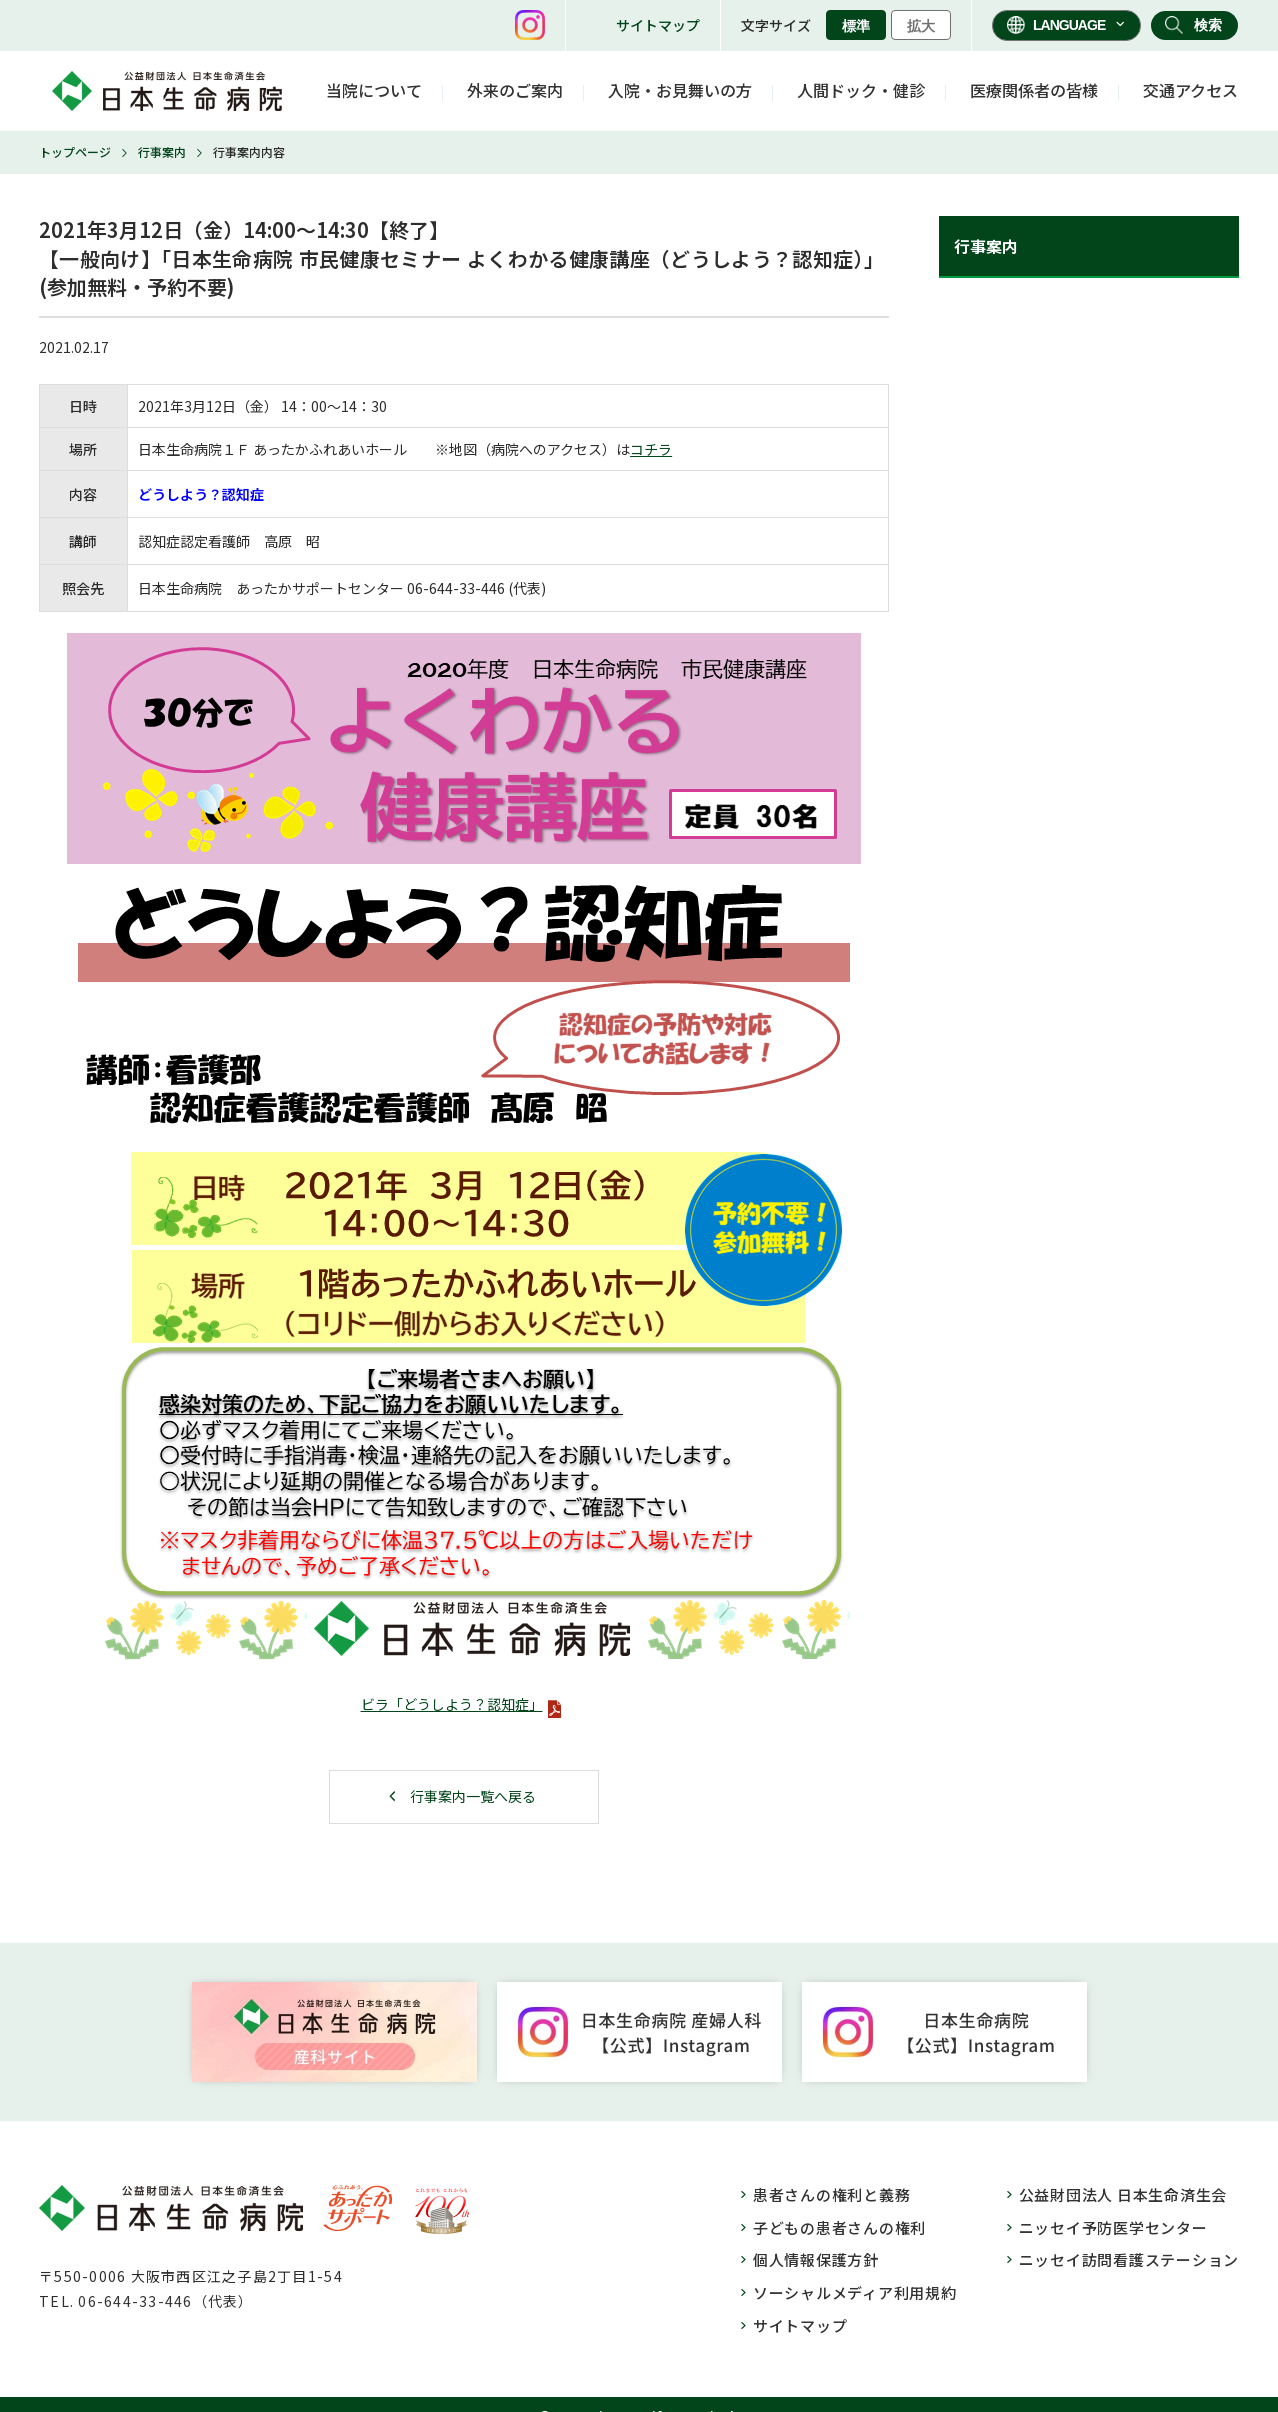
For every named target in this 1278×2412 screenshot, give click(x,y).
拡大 (921, 26)
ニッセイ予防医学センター (1113, 2227)
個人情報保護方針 (816, 2259)
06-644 (430, 588)
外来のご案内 (515, 90)
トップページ (75, 151)
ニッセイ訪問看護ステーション (1129, 2259)
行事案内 (162, 151)
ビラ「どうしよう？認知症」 (452, 1704)
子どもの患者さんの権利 (839, 2227)
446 (493, 588)
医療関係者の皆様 (1034, 90)
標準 (856, 26)
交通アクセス (1190, 90)
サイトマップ (658, 25)
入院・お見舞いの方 (680, 90)
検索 (1208, 25)
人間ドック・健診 (861, 90)
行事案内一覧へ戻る (473, 1796)
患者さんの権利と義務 (832, 2194)
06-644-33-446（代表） (165, 2301)
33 (467, 588)
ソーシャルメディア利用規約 (855, 2292)
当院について (374, 90)
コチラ (651, 449)
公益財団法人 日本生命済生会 (1123, 2194)
